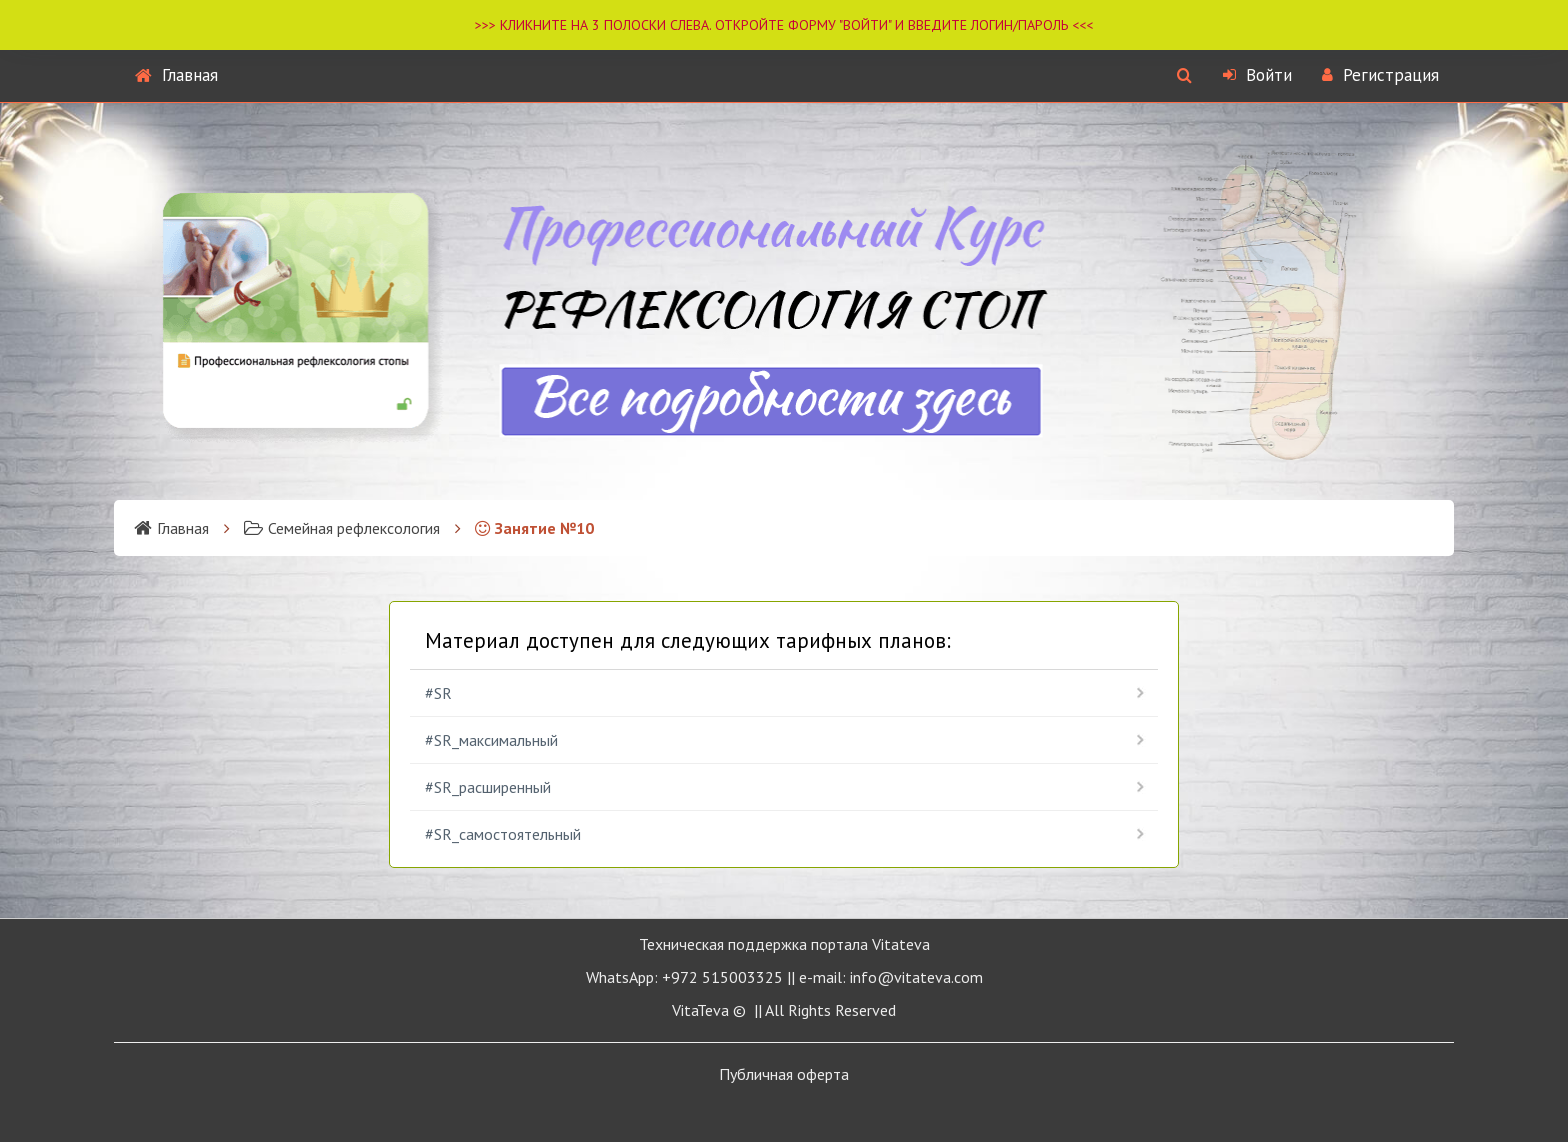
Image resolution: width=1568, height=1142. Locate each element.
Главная (176, 75)
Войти (1257, 75)
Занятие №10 (534, 528)
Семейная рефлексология (342, 528)
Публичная (784, 1074)
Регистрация (1380, 75)
